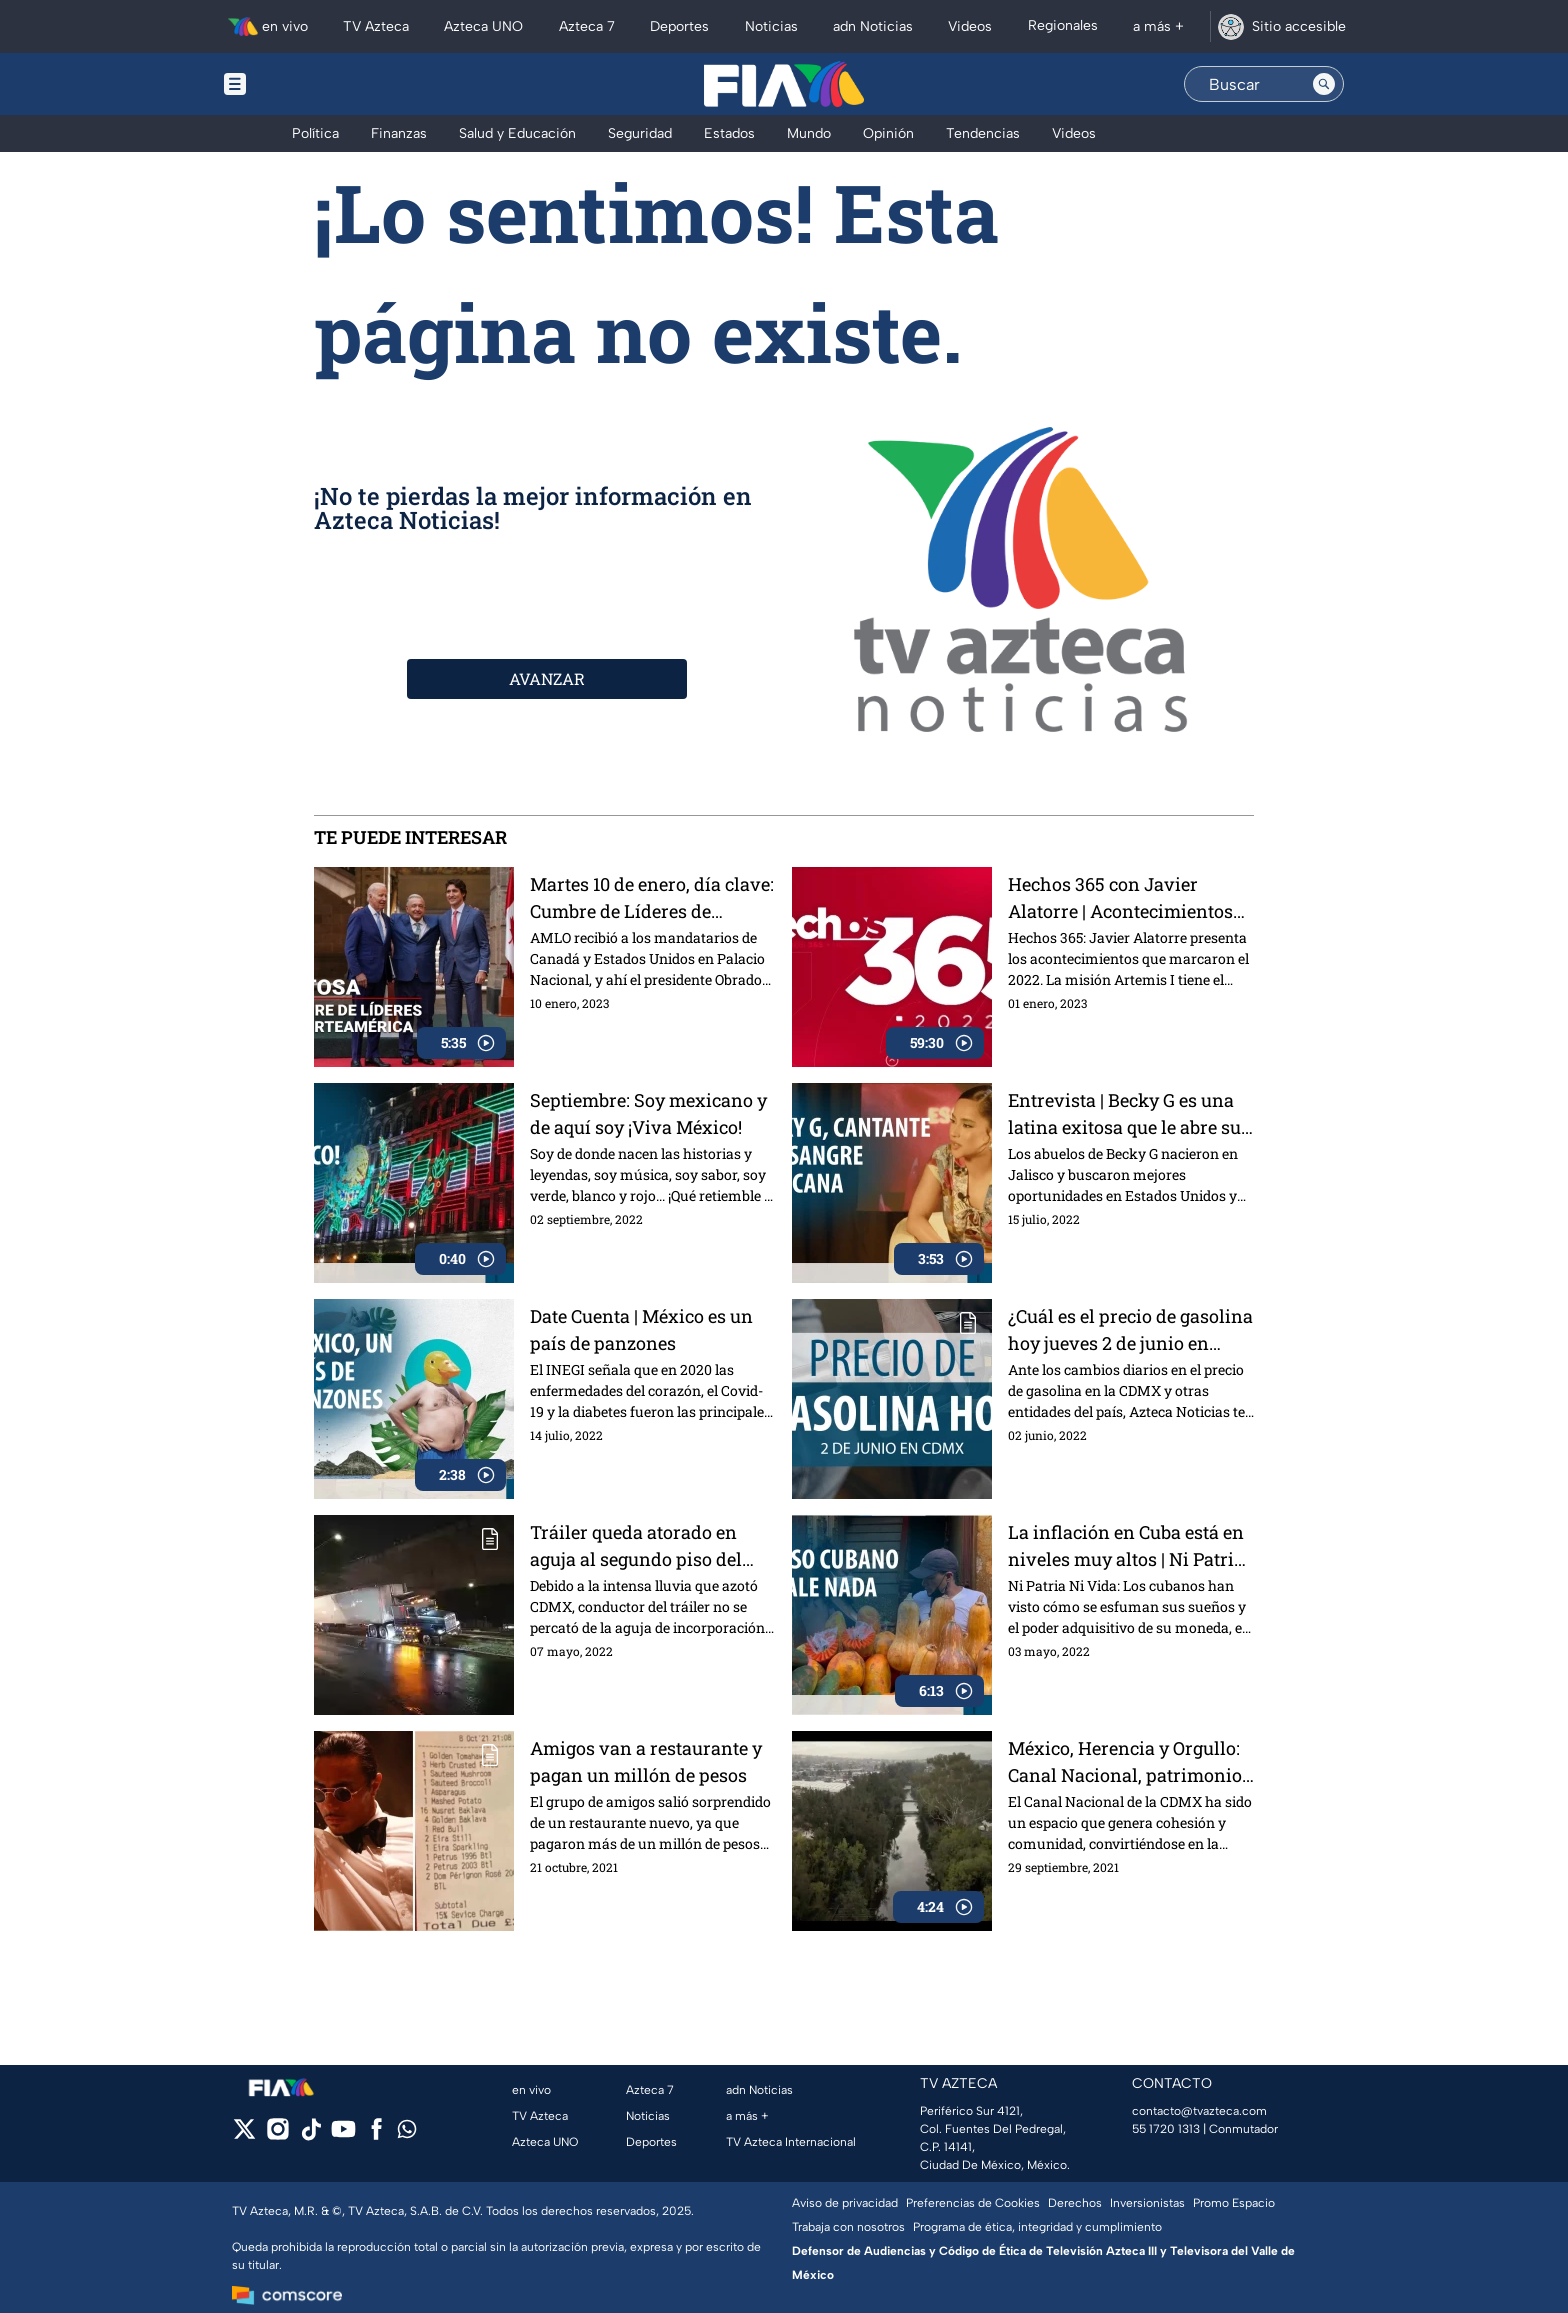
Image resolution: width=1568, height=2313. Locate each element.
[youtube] (343, 2135)
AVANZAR (547, 678)
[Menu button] (304, 84)
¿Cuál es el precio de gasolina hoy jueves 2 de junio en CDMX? (1130, 1329)
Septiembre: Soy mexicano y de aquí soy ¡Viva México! (648, 1113)
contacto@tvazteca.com (1199, 2111)
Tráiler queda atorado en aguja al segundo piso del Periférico (636, 1545)
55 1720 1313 (1166, 2129)
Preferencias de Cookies (973, 2203)
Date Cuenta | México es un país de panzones (641, 1329)
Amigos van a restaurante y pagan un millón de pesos (646, 1761)
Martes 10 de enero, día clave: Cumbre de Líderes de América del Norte (652, 897)
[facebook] (376, 2135)
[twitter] (244, 2135)
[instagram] (277, 2135)
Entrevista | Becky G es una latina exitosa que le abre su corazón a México (1124, 1113)
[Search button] (1324, 84)
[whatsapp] (407, 2133)
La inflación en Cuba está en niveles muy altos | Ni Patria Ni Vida (1126, 1545)
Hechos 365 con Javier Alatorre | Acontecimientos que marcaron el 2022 (1120, 897)
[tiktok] (310, 2135)
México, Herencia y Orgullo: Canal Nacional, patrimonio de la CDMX (1125, 1761)
